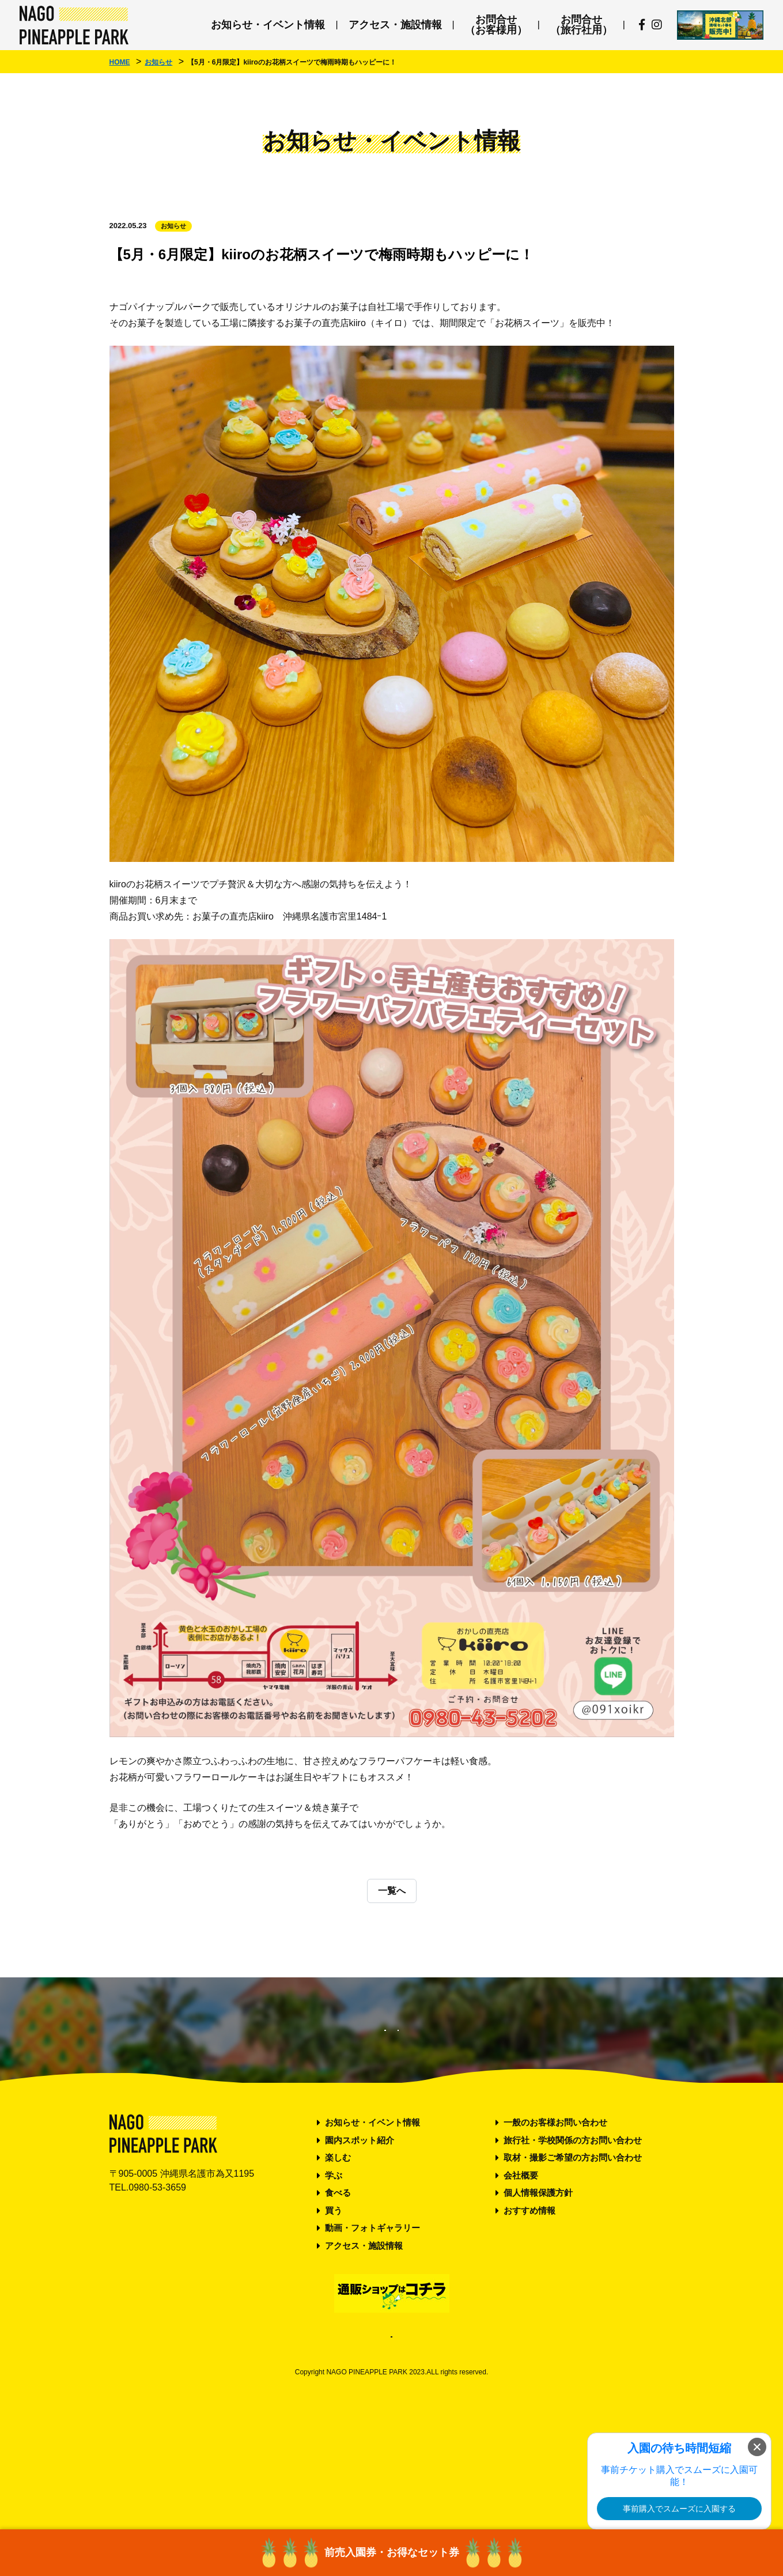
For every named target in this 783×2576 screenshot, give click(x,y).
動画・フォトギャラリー (372, 2343)
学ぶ (333, 2290)
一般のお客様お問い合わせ (555, 2238)
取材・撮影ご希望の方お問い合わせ (573, 2273)
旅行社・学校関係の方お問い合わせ (573, 2255)
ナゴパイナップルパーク (74, 25)
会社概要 (521, 2290)
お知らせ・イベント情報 (268, 25)
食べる (338, 2308)
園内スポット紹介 (359, 2255)
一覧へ (392, 1891)
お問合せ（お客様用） (496, 25)
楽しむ (338, 2273)
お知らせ (173, 225)
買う (333, 2326)
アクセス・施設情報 (395, 25)
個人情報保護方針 (538, 2308)
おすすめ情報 (529, 2326)
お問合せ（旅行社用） (581, 25)
